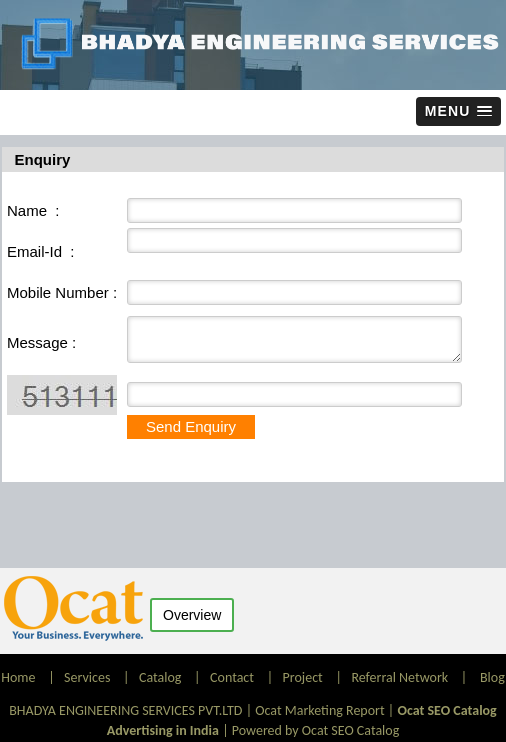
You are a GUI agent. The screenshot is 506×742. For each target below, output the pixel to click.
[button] (458, 111)
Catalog (160, 677)
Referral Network (399, 677)
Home (19, 677)
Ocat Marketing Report (319, 710)
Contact (232, 677)
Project (303, 677)
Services (87, 677)
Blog (492, 677)
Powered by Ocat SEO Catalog (316, 730)
